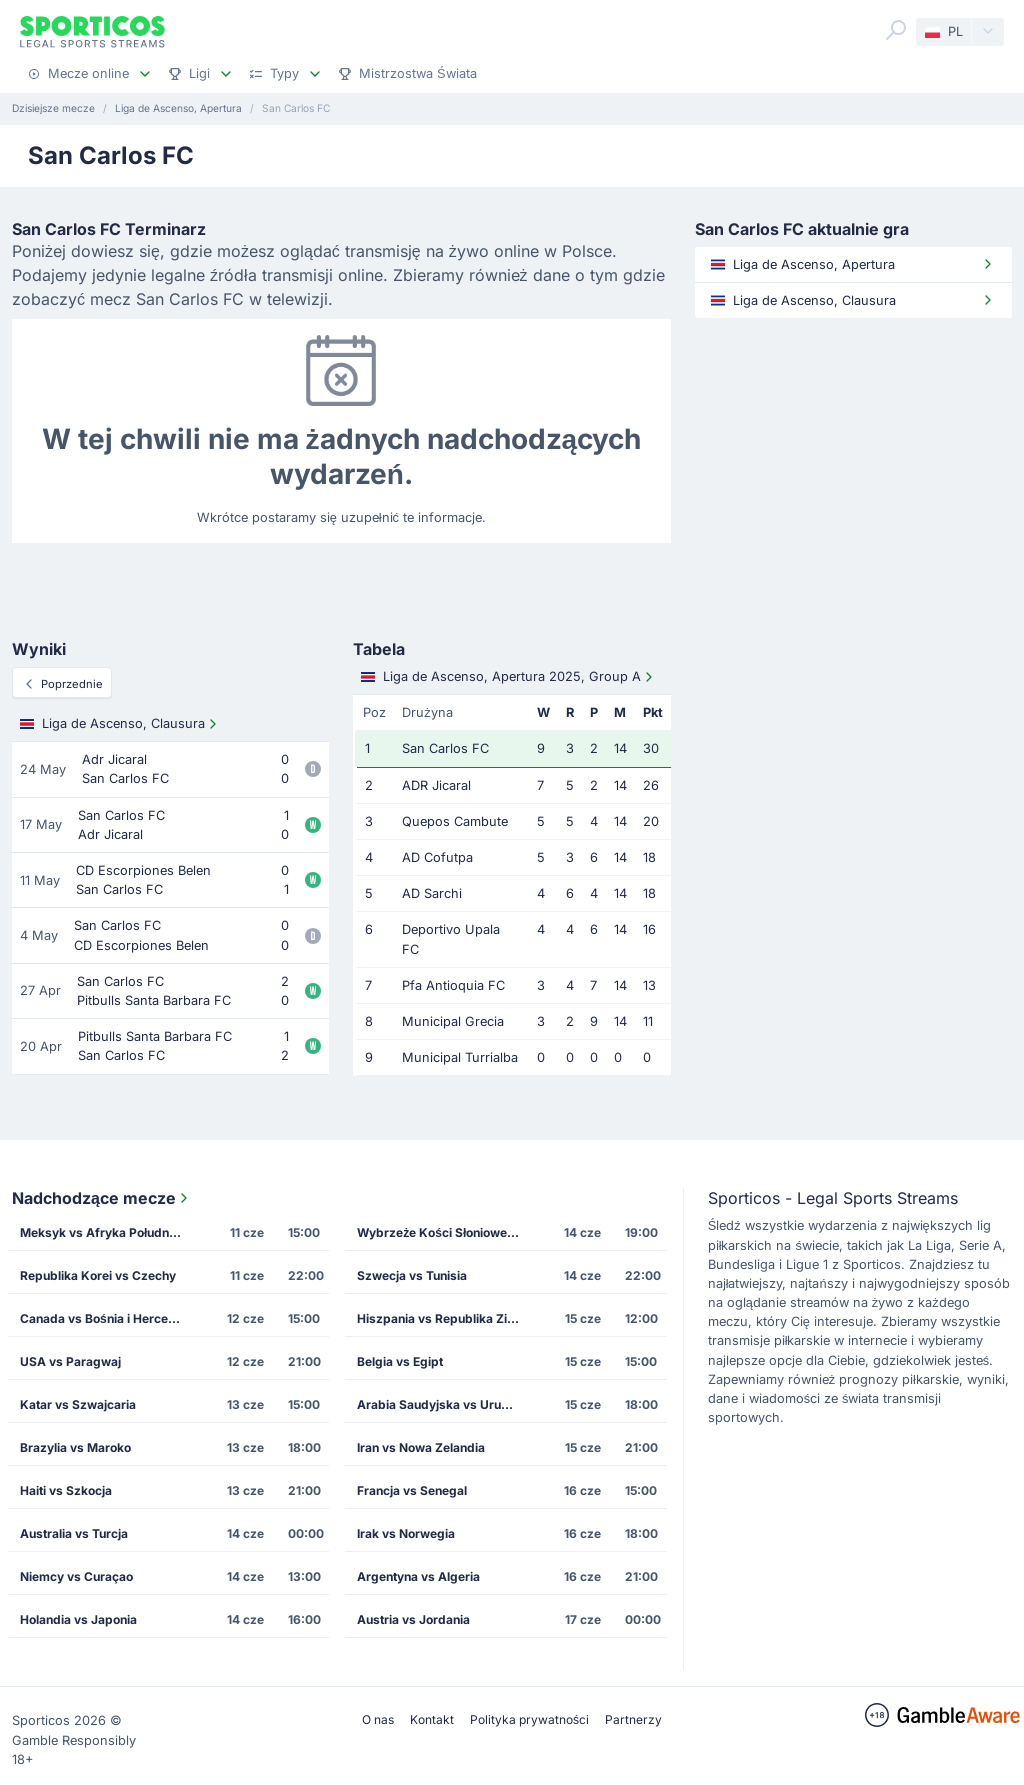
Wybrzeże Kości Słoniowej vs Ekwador (444, 1232)
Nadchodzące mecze (102, 1198)
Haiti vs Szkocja (66, 1490)
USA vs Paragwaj (70, 1361)
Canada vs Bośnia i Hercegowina (107, 1318)
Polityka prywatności (529, 1719)
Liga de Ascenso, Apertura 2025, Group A (509, 677)
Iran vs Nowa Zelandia (421, 1447)
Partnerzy (633, 1719)
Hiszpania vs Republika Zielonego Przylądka (444, 1318)
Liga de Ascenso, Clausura (120, 724)
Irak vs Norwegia (406, 1533)
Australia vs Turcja (74, 1533)
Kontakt (432, 1719)
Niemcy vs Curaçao (76, 1576)
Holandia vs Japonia (78, 1619)
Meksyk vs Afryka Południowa (107, 1232)
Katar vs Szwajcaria (78, 1404)
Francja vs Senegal (412, 1490)
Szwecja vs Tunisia (412, 1275)
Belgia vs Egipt (400, 1361)
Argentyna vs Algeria (418, 1576)
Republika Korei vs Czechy (98, 1275)
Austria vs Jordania (413, 1619)
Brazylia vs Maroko (75, 1447)
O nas (378, 1719)
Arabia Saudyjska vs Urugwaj (443, 1404)
